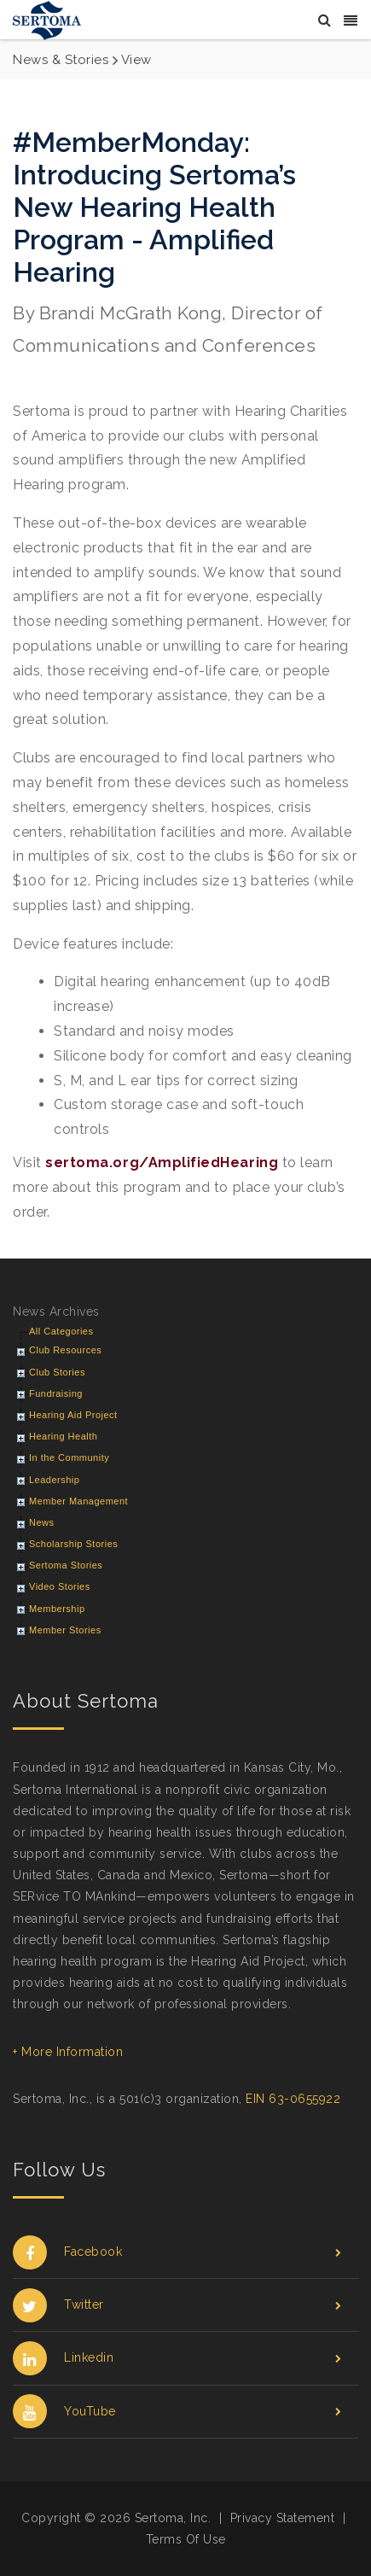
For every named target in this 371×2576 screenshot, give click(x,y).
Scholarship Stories (73, 1544)
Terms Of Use (186, 2539)
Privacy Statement (282, 2518)
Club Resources (65, 1350)
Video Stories (59, 1586)
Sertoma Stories (65, 1565)
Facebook (177, 2252)
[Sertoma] (47, 19)
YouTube (177, 2411)
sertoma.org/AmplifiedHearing (161, 1162)
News (42, 1522)
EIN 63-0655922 (293, 2099)
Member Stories (65, 1630)
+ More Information (68, 2052)
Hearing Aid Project (73, 1415)
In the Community (69, 1457)
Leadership (54, 1480)
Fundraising (56, 1393)
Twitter (177, 2305)
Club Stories (57, 1372)
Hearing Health (63, 1436)
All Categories (61, 1331)
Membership (57, 1608)
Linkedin (177, 2358)
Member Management (78, 1501)
